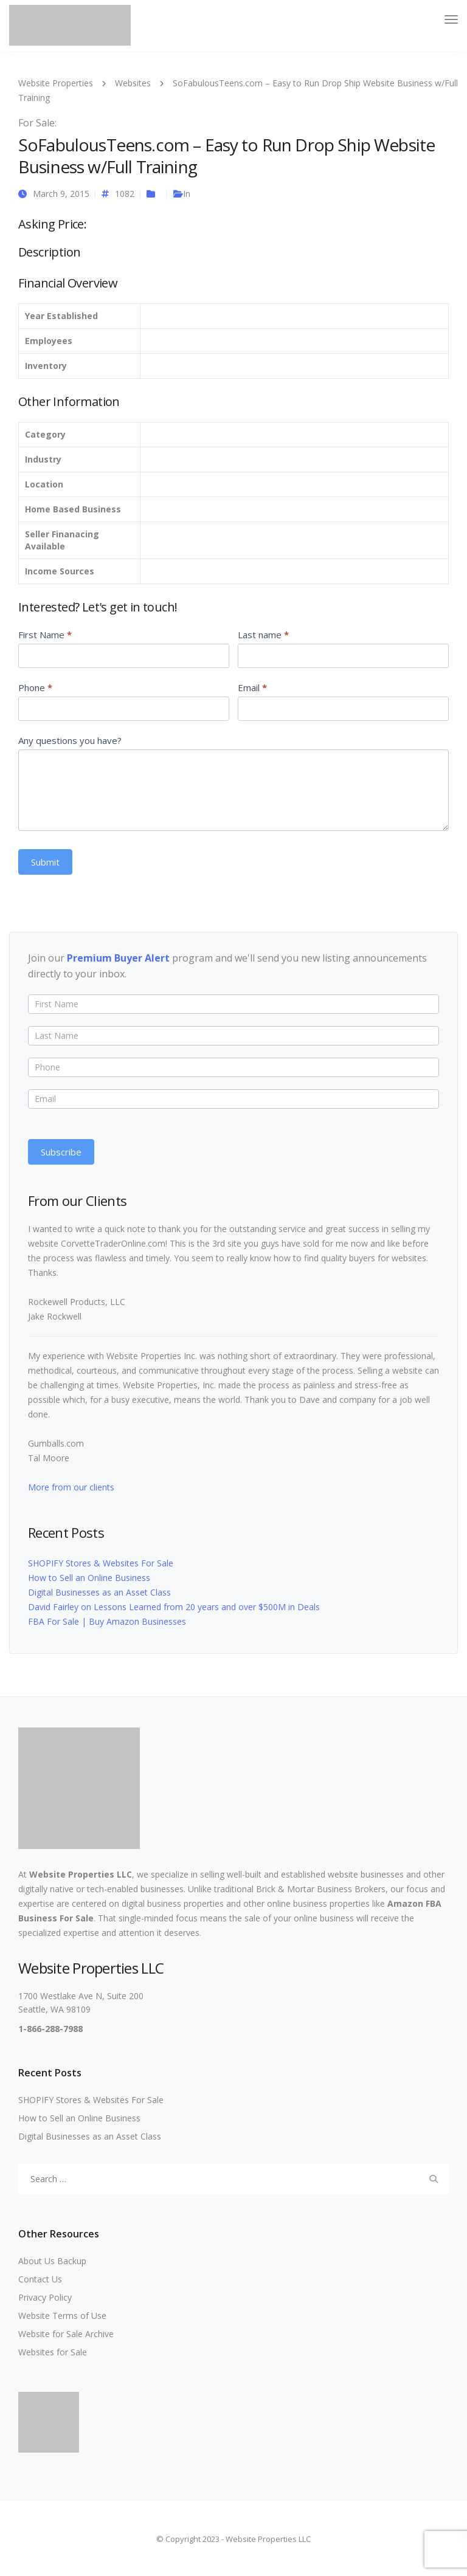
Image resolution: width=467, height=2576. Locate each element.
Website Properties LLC (80, 1874)
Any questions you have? (70, 740)
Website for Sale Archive (66, 2334)
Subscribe (61, 1152)
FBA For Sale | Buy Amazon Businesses (107, 1621)
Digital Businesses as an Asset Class (99, 1592)
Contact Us (40, 2279)
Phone (35, 687)
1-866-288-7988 (50, 2028)
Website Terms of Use (62, 2315)
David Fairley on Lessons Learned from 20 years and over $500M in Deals (174, 1607)
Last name (263, 635)
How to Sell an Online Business (89, 1577)
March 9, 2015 (61, 193)
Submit (45, 862)
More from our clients (71, 1487)
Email (252, 687)
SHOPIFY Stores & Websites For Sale (100, 1563)
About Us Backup (52, 2261)
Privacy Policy (45, 2297)
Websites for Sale (52, 2352)
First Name (45, 635)
